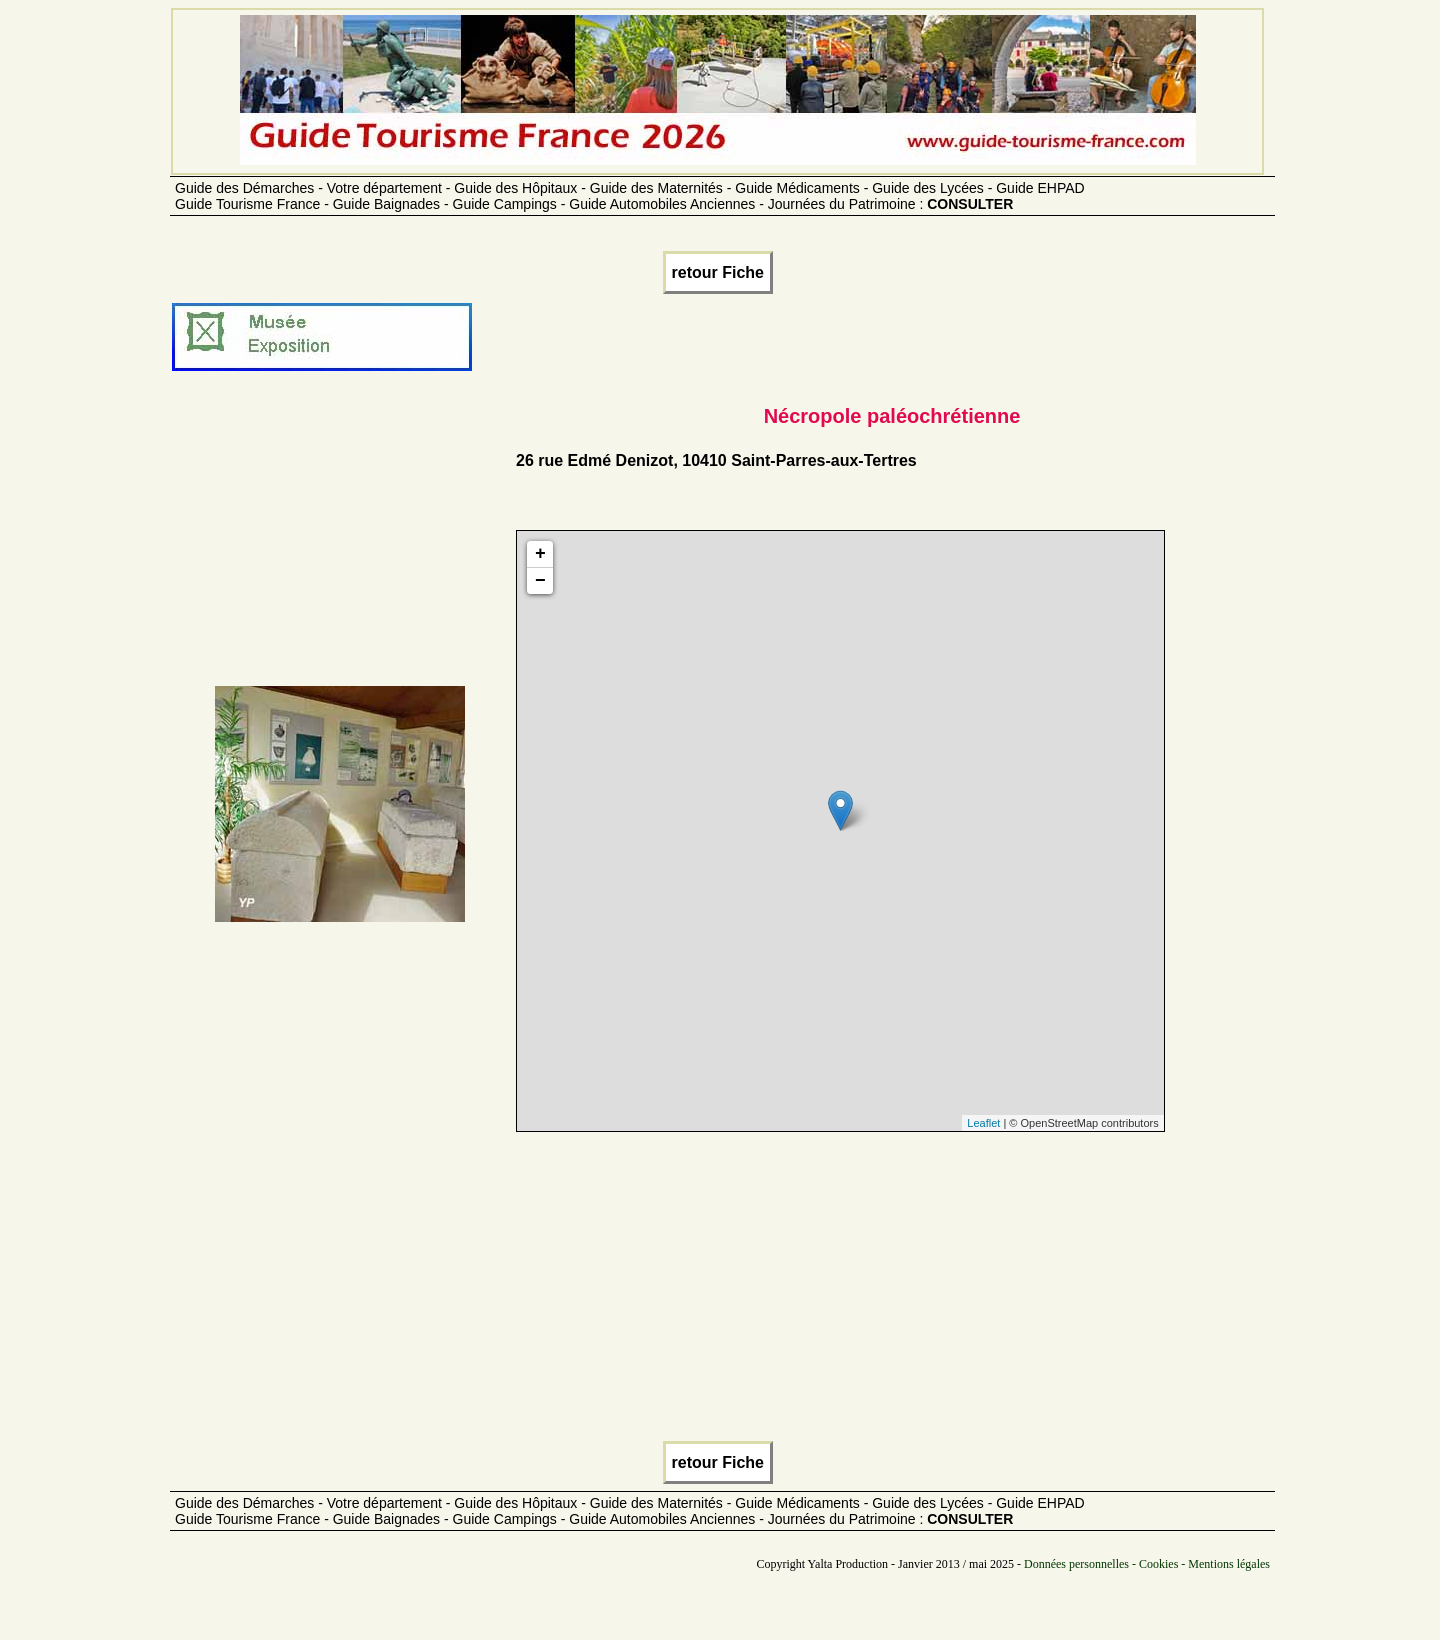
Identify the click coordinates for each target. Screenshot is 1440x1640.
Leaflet (983, 1123)
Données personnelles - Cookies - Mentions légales (1147, 1564)
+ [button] (540, 554)
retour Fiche (718, 272)
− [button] (540, 581)
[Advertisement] (340, 546)
